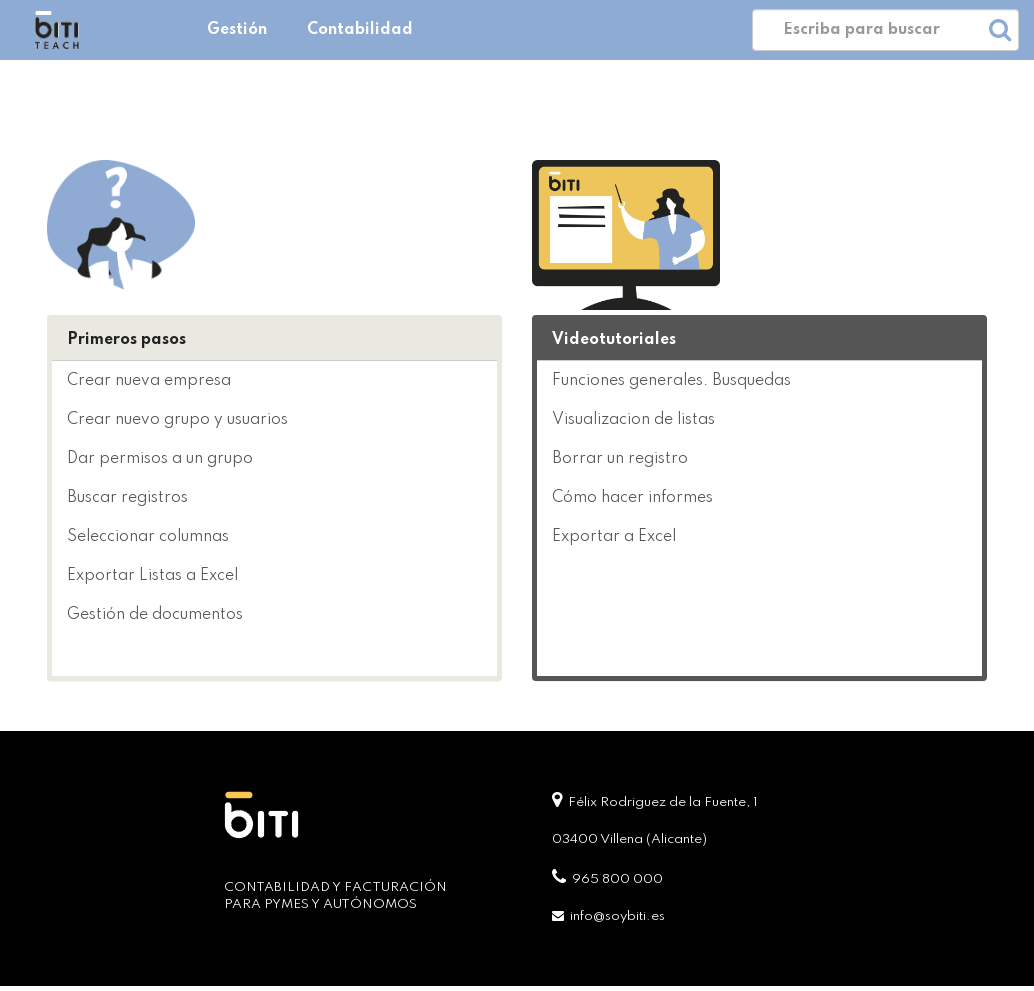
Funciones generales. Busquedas (671, 381)
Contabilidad (360, 30)
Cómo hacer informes (632, 498)
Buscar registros (127, 498)
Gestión (237, 30)
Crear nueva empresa (149, 381)
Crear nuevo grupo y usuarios (177, 420)
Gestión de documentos (155, 615)
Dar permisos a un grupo (160, 459)
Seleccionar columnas (148, 537)
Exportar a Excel (614, 537)
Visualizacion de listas (633, 420)
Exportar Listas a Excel (152, 576)
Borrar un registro (620, 459)
